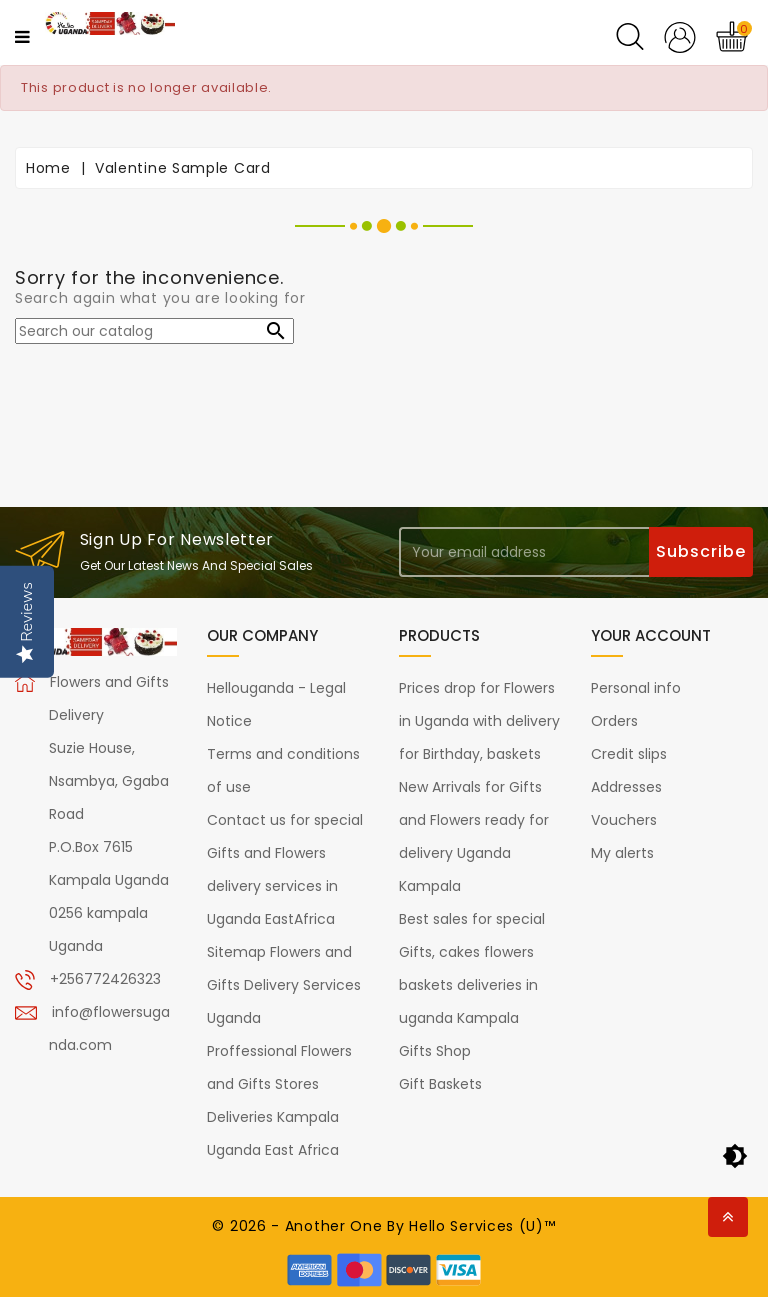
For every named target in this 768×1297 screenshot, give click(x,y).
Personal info (636, 688)
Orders (614, 721)
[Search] (154, 331)
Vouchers (624, 820)
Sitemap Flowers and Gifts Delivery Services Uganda (284, 985)
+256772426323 (105, 979)
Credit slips (629, 754)
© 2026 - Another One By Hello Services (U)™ (383, 1226)
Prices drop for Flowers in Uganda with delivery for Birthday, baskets (479, 721)
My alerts (622, 853)
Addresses (626, 787)
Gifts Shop (435, 1051)
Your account (651, 635)
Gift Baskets (440, 1084)
